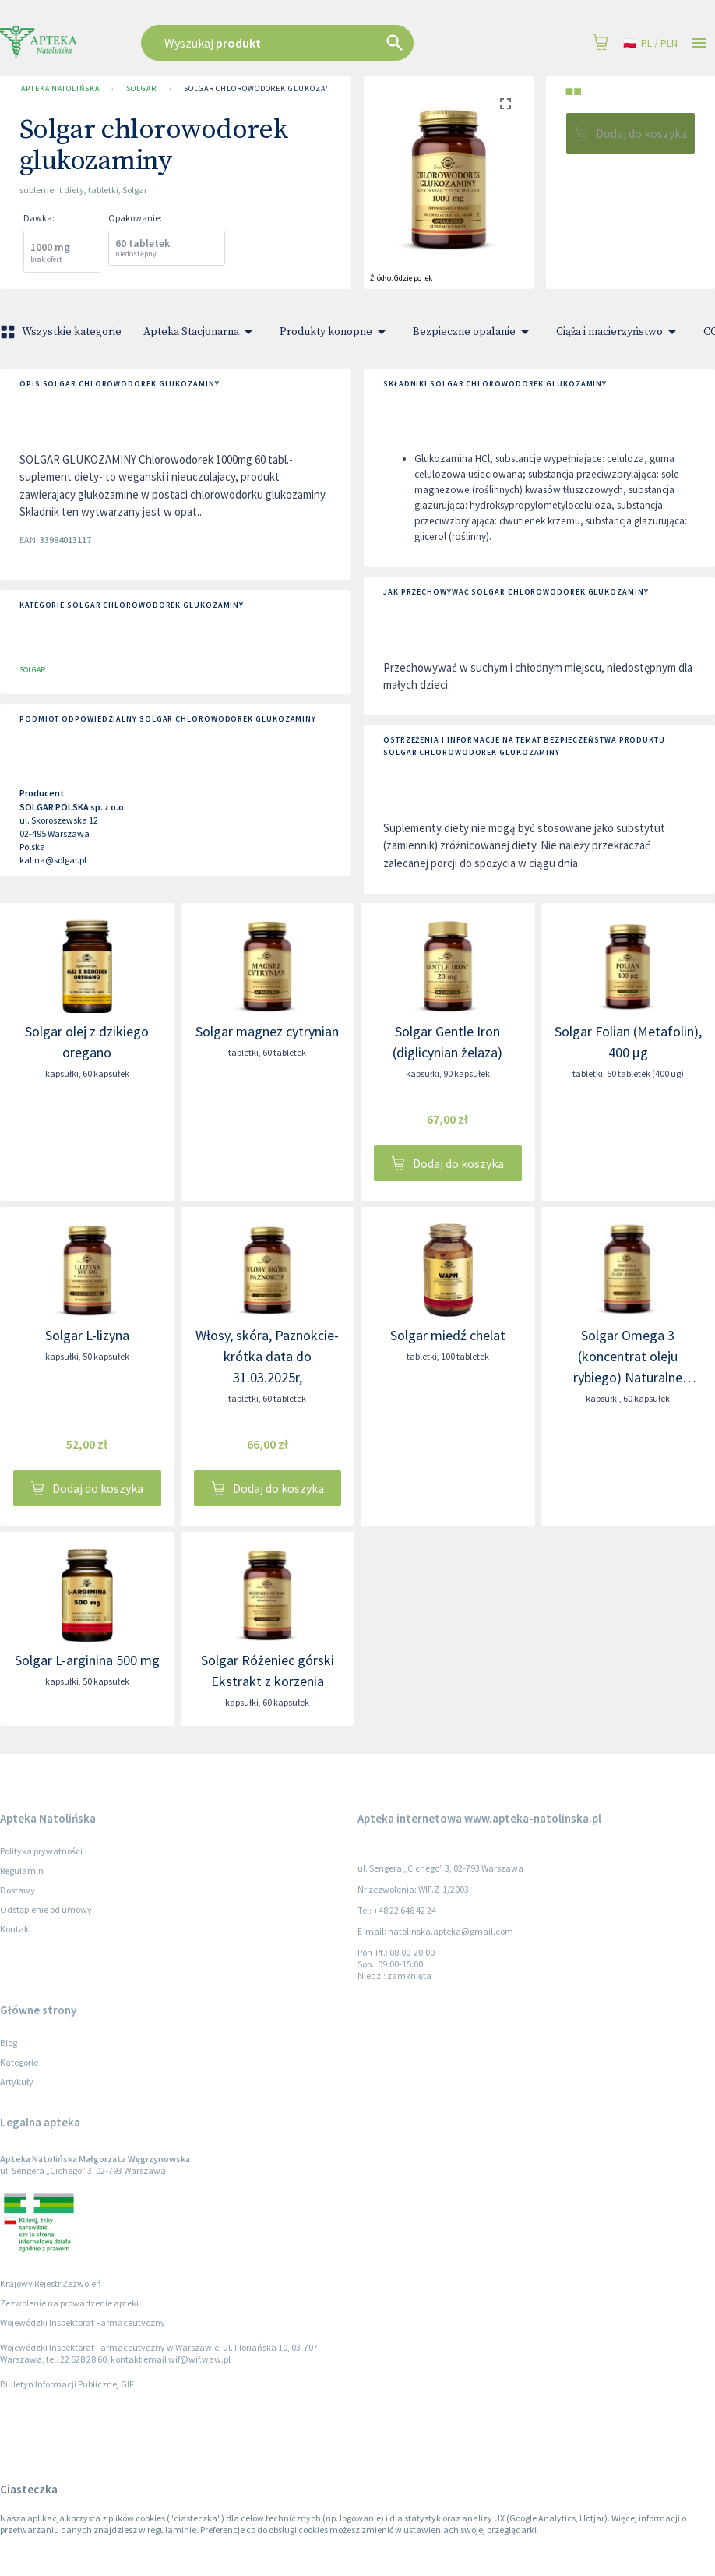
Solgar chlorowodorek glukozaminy (265, 89)
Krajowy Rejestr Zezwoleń (50, 2283)
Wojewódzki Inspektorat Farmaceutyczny (82, 2322)
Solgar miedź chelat (447, 1335)
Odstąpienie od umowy (46, 1909)
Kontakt (16, 1929)
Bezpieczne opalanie (473, 332)
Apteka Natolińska (60, 89)
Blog (8, 2042)
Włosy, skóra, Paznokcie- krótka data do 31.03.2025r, (267, 1356)
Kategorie (19, 2062)
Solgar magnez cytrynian (267, 1031)
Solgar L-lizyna (87, 1335)
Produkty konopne (335, 332)
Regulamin (22, 1870)
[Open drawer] (699, 43)
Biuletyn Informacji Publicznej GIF (67, 2384)
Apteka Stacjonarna (200, 332)
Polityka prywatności (41, 1851)
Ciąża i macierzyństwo (619, 332)
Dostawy (17, 1890)
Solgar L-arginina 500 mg (87, 1660)
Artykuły (16, 2081)
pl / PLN (650, 43)
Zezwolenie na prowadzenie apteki (69, 2303)
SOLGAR (141, 89)
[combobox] (307, 43)
